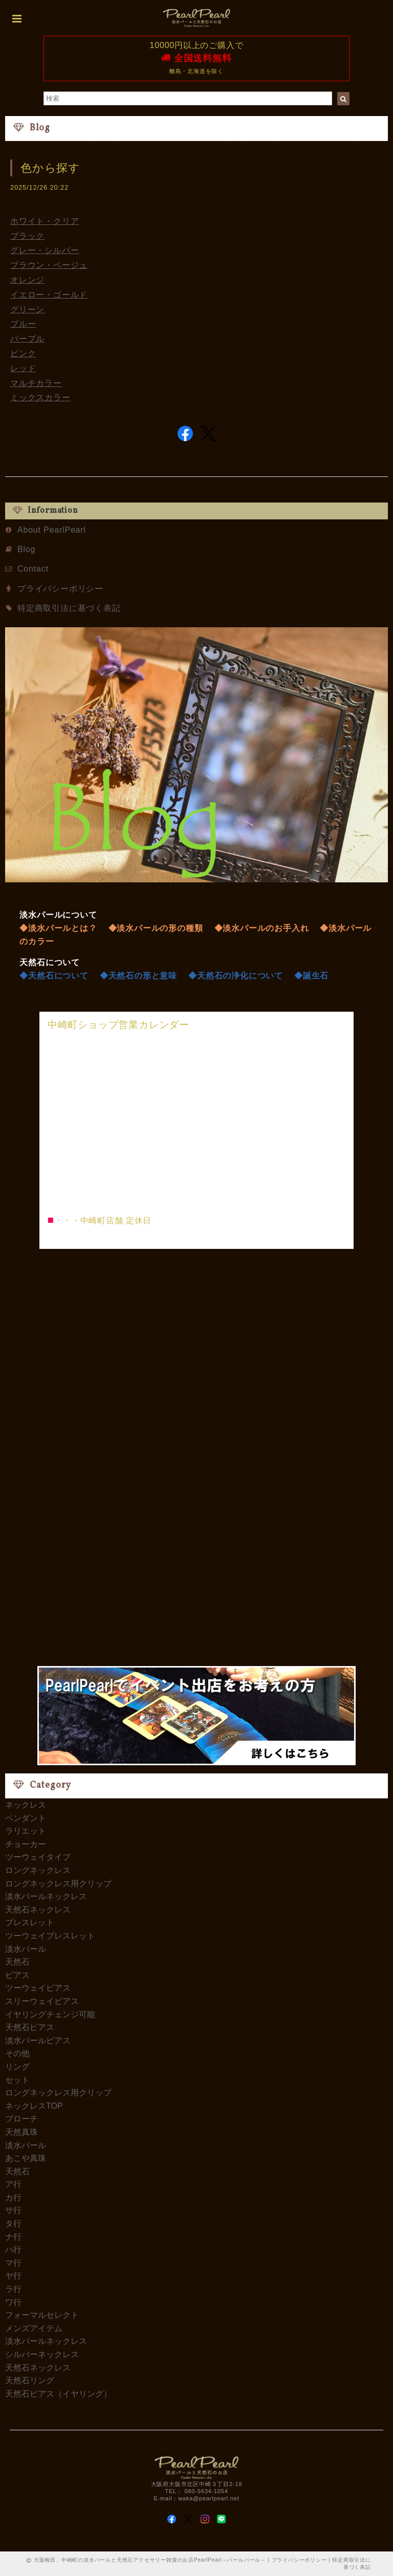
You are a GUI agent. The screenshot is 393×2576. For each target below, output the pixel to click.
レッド (23, 368)
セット (17, 2080)
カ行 (13, 2197)
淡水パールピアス (38, 2040)
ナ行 (13, 2236)
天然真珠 (21, 2132)
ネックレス (25, 1804)
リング (17, 2066)
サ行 (13, 2210)
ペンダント (25, 1818)
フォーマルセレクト (42, 2315)
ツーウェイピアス (38, 1988)
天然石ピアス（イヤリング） (58, 2393)
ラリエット (25, 1831)
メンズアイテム (33, 2328)
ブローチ (21, 2118)
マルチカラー (36, 383)
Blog (26, 549)
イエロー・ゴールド (49, 294)
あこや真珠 (25, 2158)
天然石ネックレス (38, 1909)
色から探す (50, 168)
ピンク (23, 353)
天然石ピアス (29, 2027)
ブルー (23, 324)
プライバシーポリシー (60, 588)
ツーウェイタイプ (38, 1857)
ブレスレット (29, 1922)
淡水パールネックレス (46, 1896)
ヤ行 (13, 2275)
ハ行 (13, 2249)
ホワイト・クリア (44, 221)
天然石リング (29, 2380)
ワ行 (13, 2302)
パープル (27, 338)
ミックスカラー (40, 397)
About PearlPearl (51, 530)
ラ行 (13, 2289)
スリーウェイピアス (42, 2001)
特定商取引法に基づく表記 (69, 608)
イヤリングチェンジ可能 (50, 2014)
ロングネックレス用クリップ (58, 1883)
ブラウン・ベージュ (49, 265)
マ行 (13, 2263)
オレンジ (27, 280)
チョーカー (25, 1844)
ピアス (17, 1975)
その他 (17, 2053)
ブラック (27, 236)
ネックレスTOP (34, 2106)
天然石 (17, 1961)
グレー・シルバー (44, 250)
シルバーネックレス (42, 2354)
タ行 (13, 2223)
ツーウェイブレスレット (50, 1935)
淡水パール (25, 1949)
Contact (33, 568)
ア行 (13, 2184)
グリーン (27, 309)
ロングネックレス (38, 1870)
